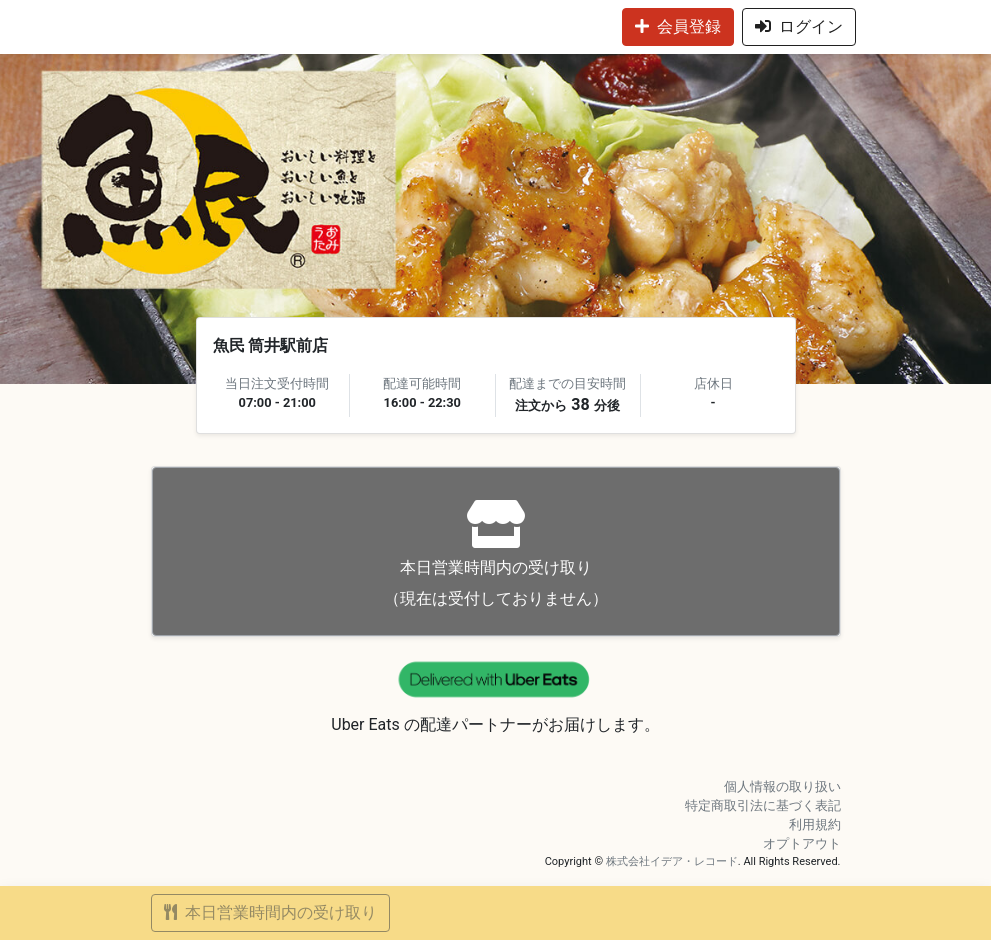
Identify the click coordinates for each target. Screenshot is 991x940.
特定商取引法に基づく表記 (763, 805)
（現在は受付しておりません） (496, 553)
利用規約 (815, 824)
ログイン (799, 26)
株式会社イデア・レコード (672, 861)
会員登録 (678, 26)
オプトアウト (802, 843)
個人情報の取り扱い (782, 786)
